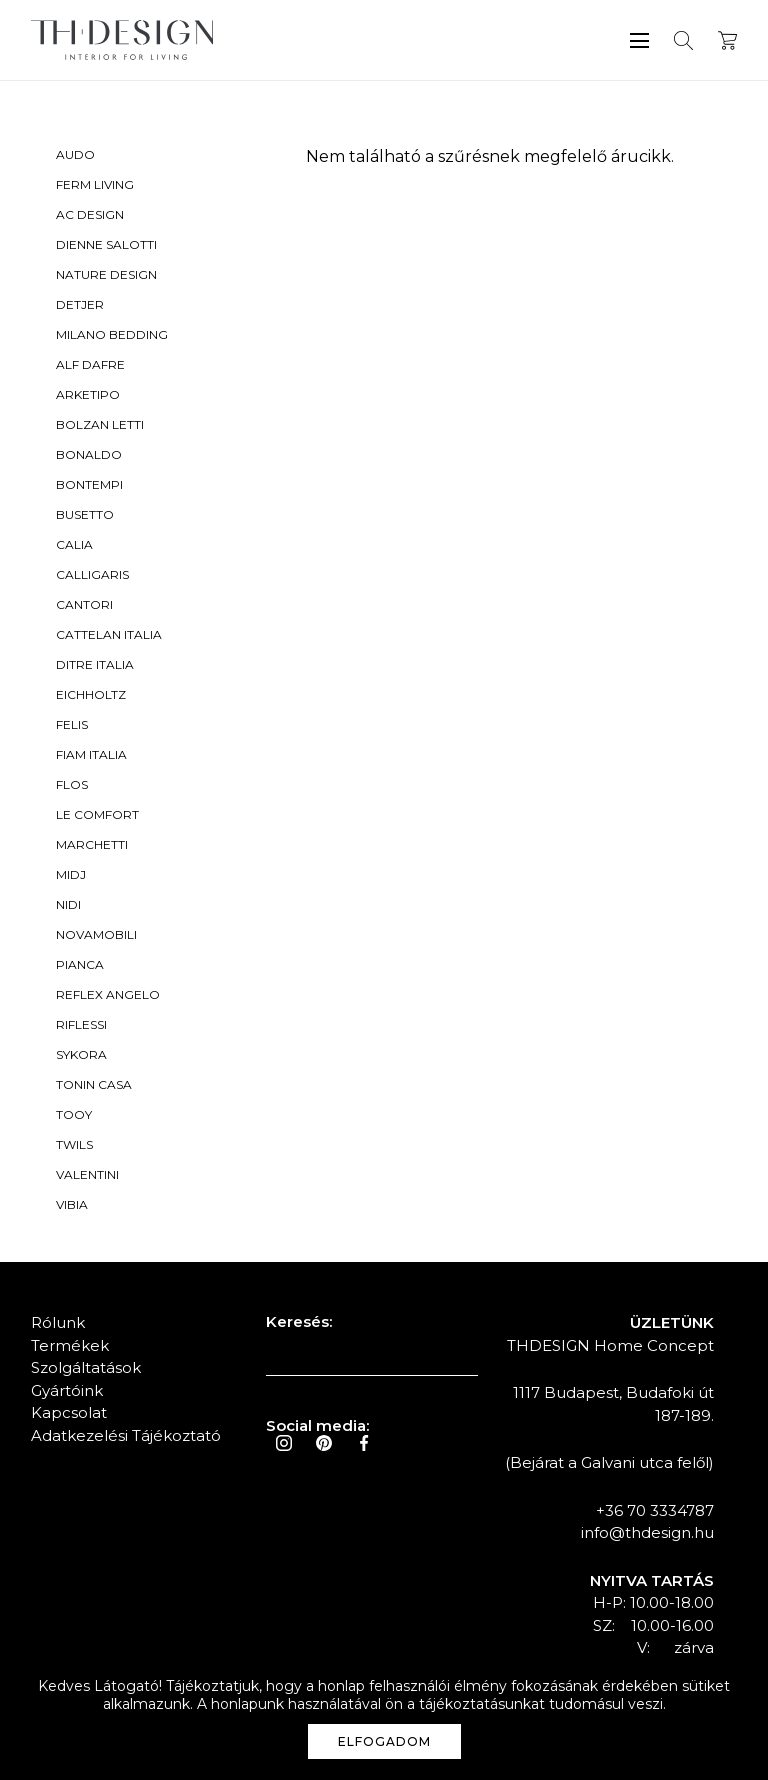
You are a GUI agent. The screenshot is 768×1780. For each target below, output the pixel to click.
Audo (75, 154)
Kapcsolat (69, 1412)
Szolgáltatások (86, 1367)
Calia (74, 544)
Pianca (80, 964)
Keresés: (299, 1321)
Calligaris (92, 574)
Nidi (68, 904)
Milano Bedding (112, 334)
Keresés (683, 40)
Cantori (84, 604)
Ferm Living (95, 184)
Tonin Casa (94, 1084)
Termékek (70, 1345)
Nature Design (106, 274)
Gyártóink (67, 1390)
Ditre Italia (95, 664)
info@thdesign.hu (647, 1532)
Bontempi (89, 484)
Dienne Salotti (106, 244)
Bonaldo (89, 454)
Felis (72, 724)
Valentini (87, 1174)
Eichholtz (91, 694)
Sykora (81, 1054)
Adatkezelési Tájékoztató (126, 1435)
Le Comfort (97, 814)
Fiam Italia (91, 754)
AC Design (90, 214)
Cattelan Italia (109, 634)
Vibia (72, 1204)
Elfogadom (384, 1741)
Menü (639, 40)
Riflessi (81, 1024)
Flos (72, 784)
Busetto (85, 514)
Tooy (74, 1114)
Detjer (80, 304)
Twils (74, 1144)
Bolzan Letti (100, 424)
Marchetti (92, 844)
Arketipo (88, 394)
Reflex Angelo (108, 994)
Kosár (727, 40)
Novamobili (96, 934)
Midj (71, 874)
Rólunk (58, 1322)
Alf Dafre (90, 364)
